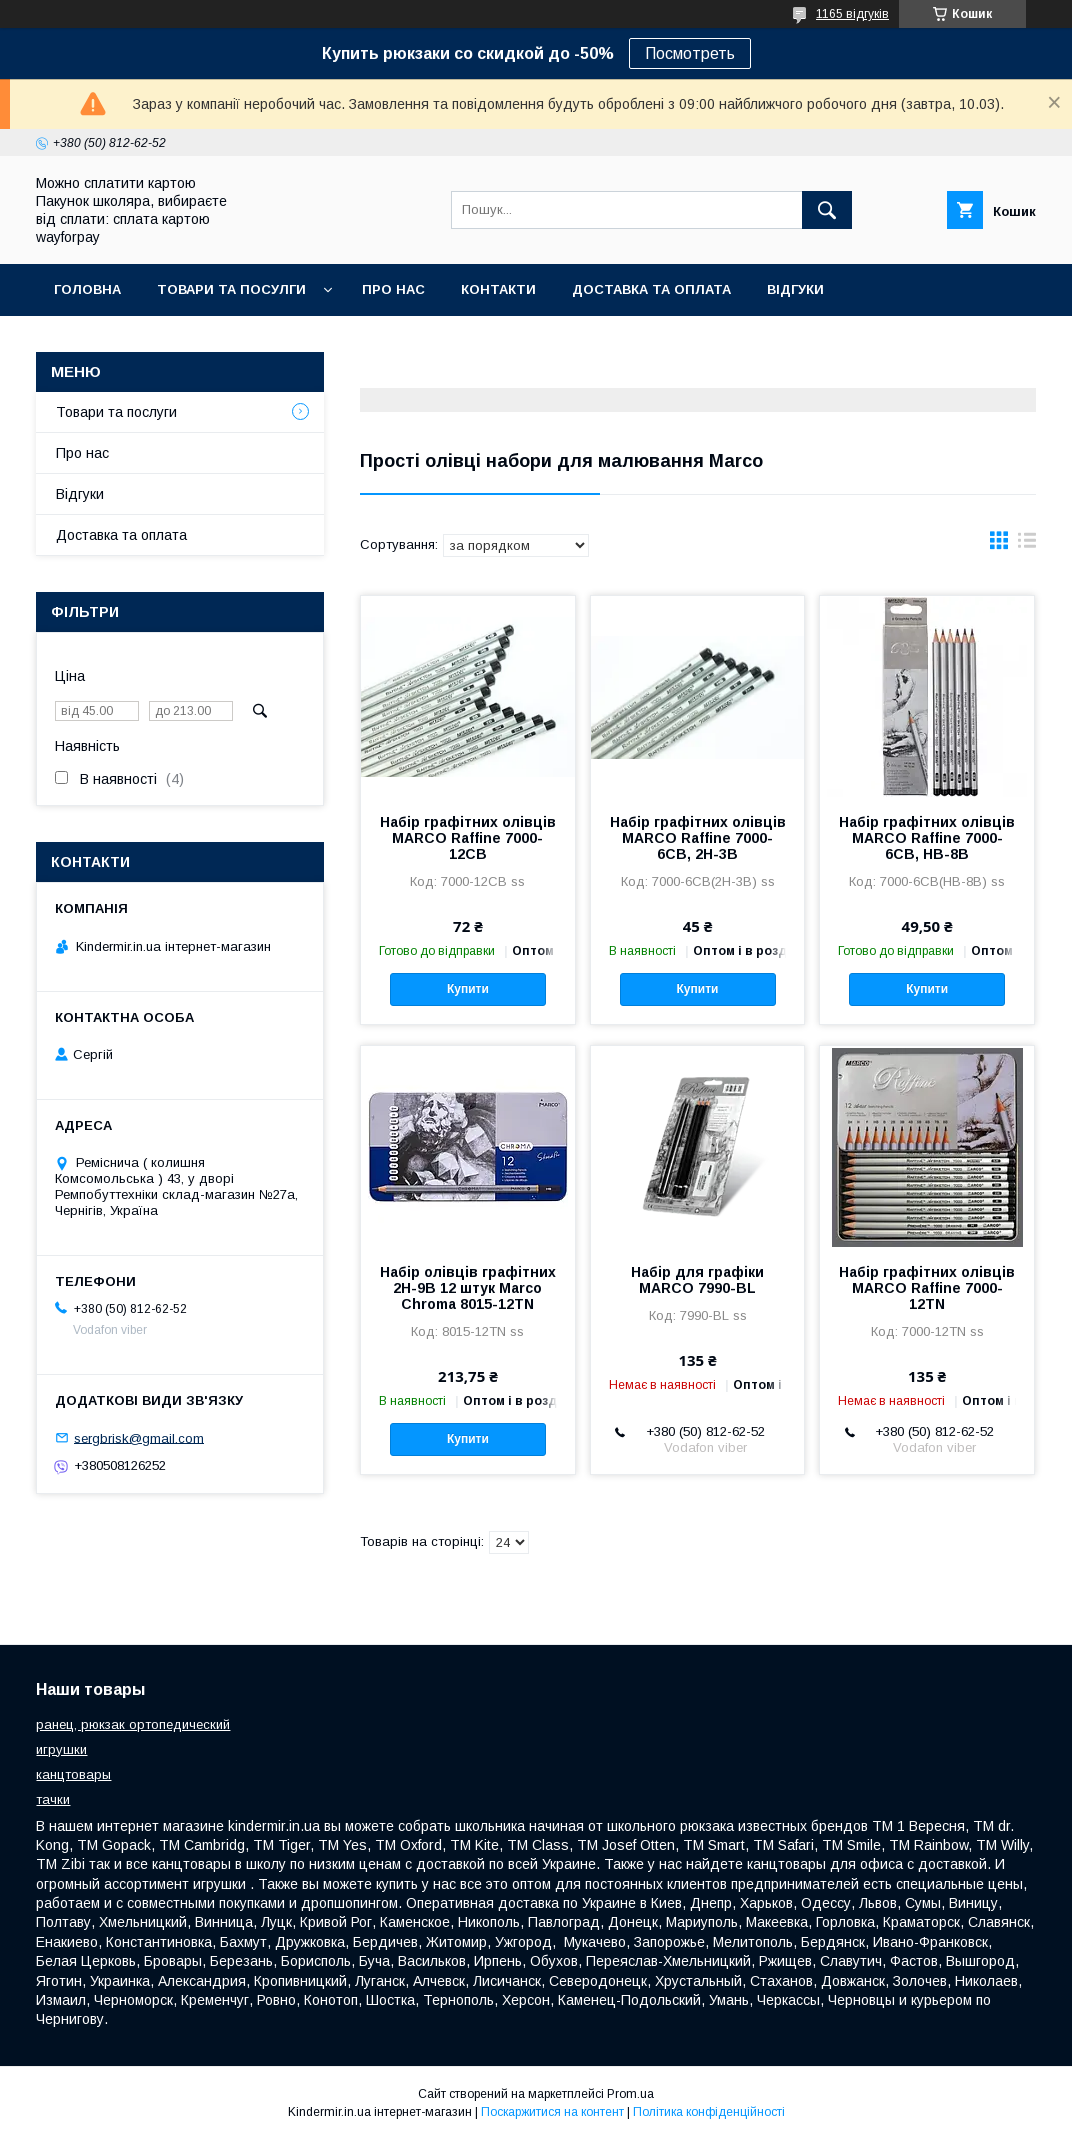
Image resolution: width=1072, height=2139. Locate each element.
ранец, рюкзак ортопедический (133, 1724)
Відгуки (795, 289)
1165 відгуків (852, 14)
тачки (53, 1799)
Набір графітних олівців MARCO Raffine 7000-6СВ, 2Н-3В (698, 838)
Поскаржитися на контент (552, 2112)
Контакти (498, 289)
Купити (468, 989)
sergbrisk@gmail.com (139, 1437)
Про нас (393, 289)
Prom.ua (630, 2094)
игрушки (61, 1749)
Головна (87, 289)
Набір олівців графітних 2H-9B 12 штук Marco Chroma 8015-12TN (468, 1288)
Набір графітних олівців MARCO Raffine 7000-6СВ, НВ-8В (927, 838)
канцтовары (73, 1774)
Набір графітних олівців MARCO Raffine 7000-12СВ (468, 838)
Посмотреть (690, 53)
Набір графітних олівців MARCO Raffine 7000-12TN (927, 1288)
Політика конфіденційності (709, 2112)
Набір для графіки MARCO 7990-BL (697, 1280)
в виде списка (1027, 545)
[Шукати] (827, 210)
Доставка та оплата (651, 289)
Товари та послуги (116, 412)
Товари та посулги (231, 289)
